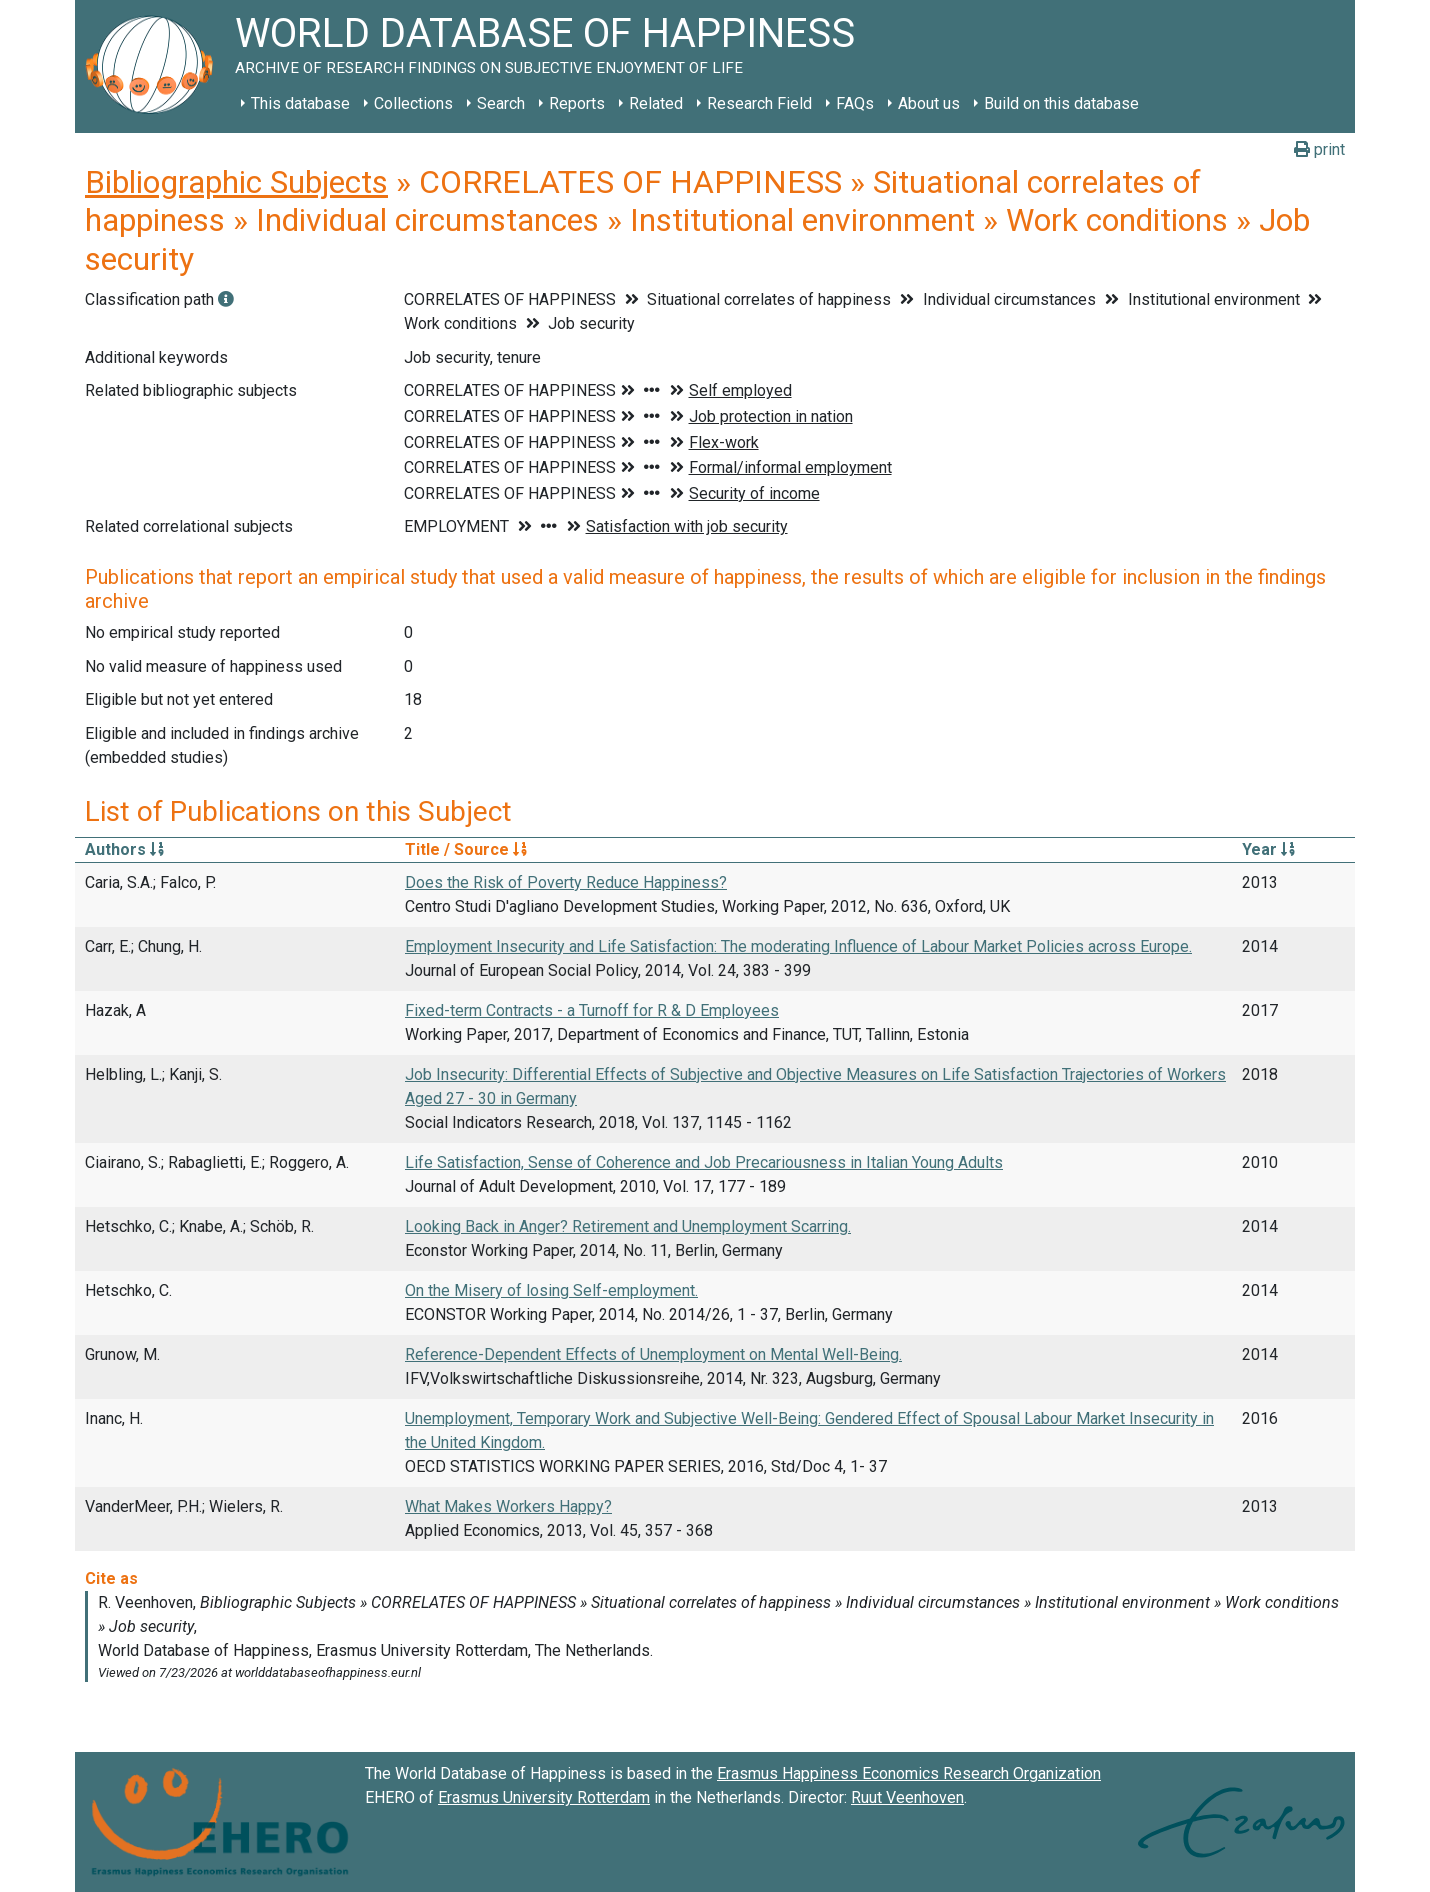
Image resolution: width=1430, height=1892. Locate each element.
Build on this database (1061, 103)
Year (1268, 849)
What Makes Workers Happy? (508, 1506)
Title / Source (466, 849)
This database (300, 103)
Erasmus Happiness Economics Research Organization (909, 1773)
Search (501, 103)
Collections (413, 103)
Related (656, 103)
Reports (577, 103)
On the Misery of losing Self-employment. (551, 1290)
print (1319, 149)
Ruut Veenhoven (907, 1797)
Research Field (759, 103)
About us (929, 103)
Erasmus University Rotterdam (544, 1797)
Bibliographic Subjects (236, 182)
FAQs (855, 103)
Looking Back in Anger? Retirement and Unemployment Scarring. (628, 1226)
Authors (124, 849)
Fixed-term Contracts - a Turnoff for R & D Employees (592, 1010)
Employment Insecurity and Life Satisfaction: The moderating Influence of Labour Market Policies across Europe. (798, 946)
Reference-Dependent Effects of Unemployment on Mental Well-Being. (653, 1354)
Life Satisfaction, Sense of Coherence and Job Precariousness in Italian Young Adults (704, 1162)
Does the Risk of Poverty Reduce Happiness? (566, 882)
